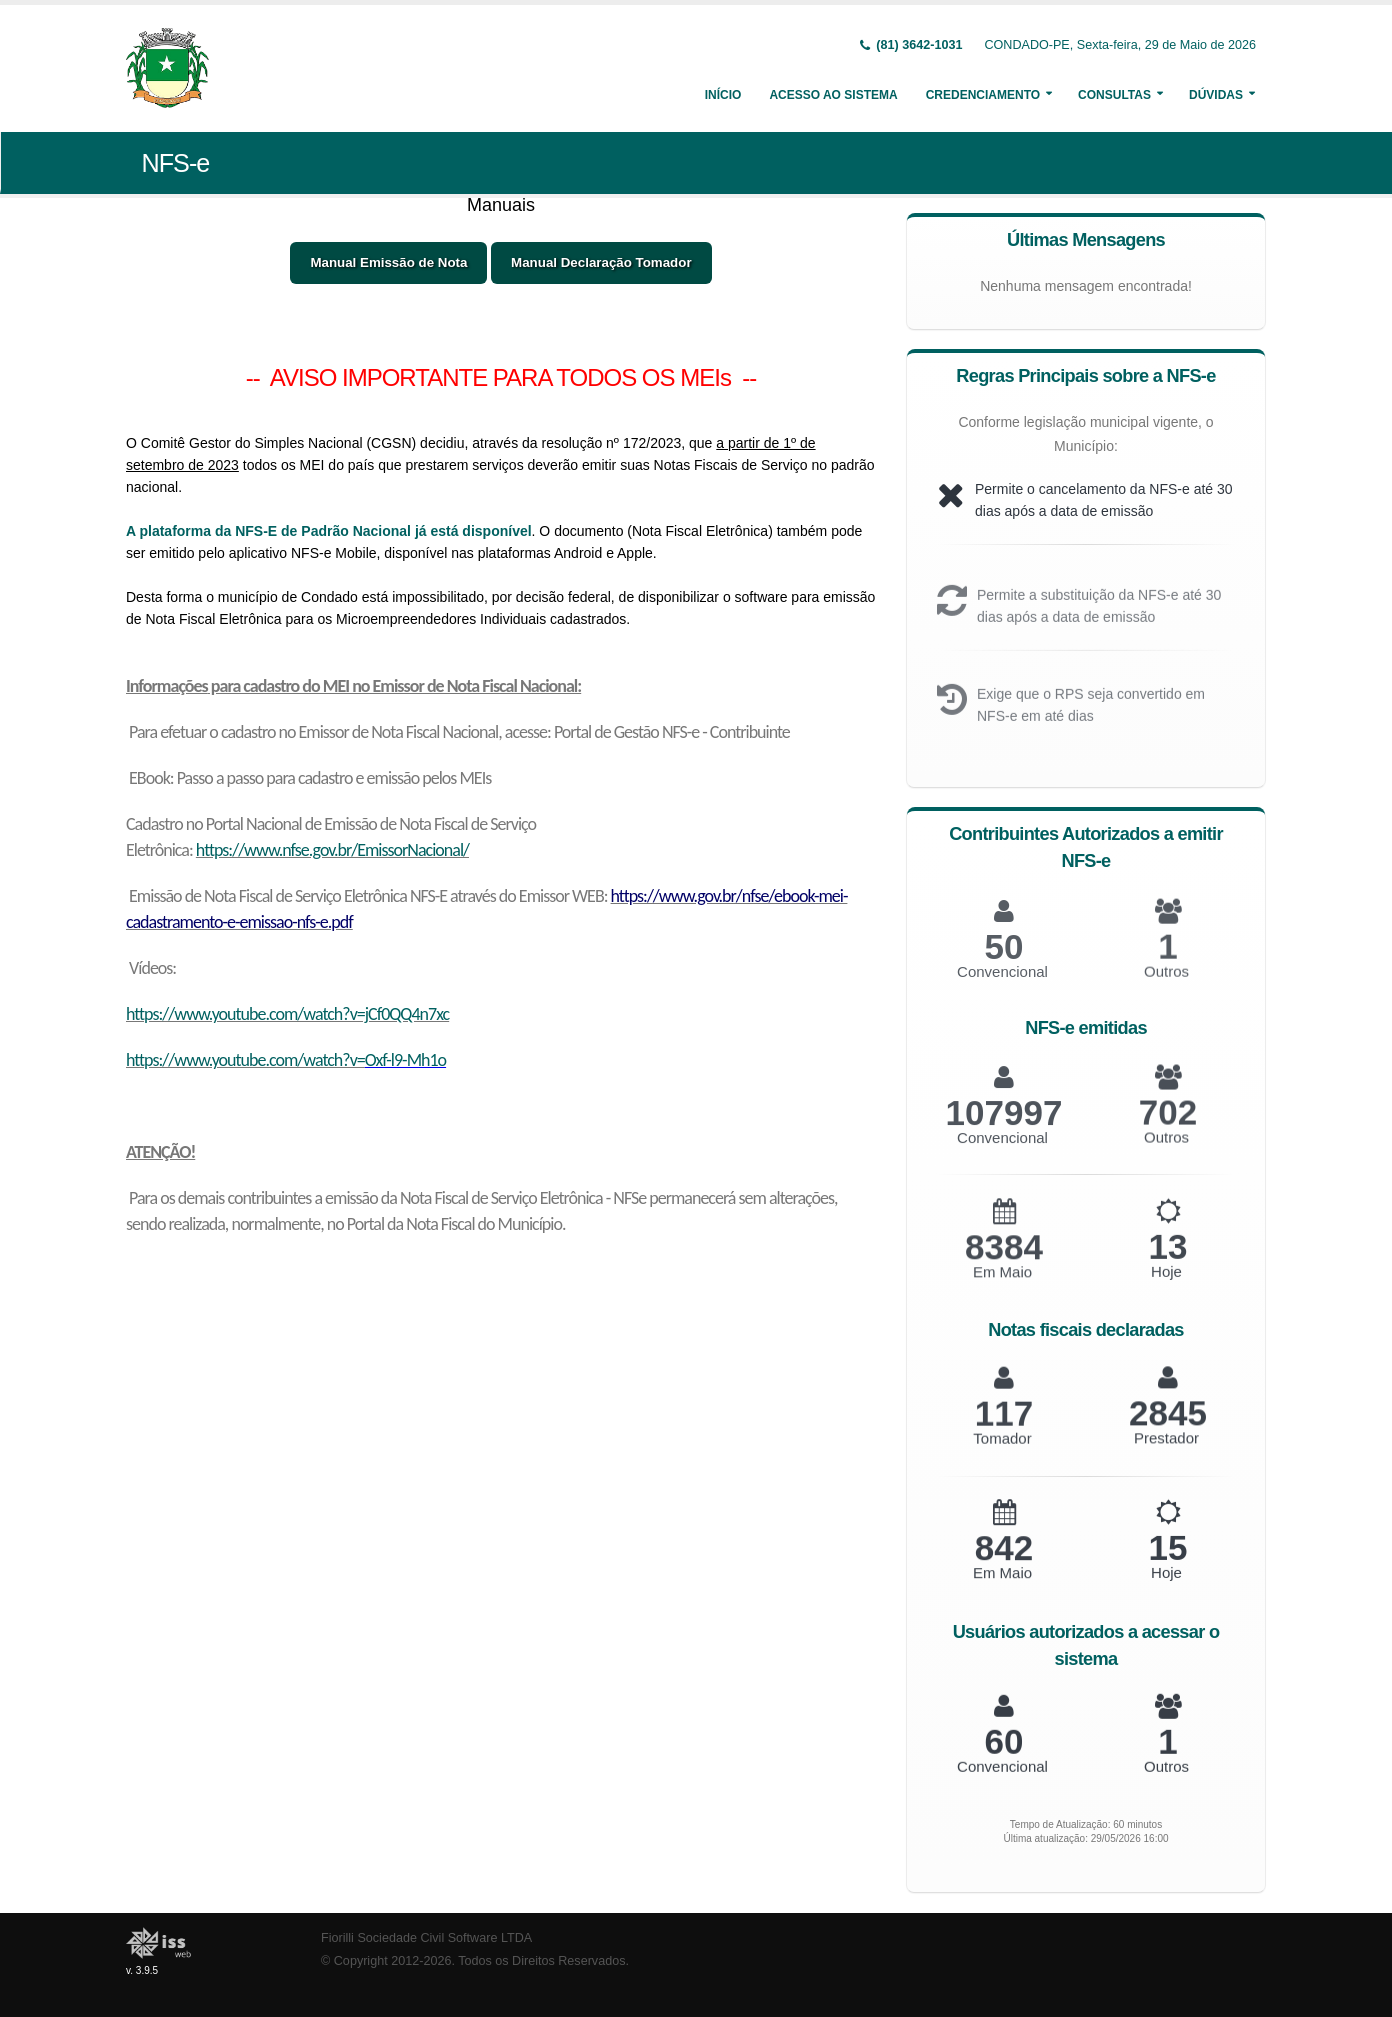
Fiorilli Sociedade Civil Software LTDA (426, 1938)
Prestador (1166, 1451)
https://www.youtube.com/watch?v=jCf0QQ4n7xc (287, 1014)
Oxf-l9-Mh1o (405, 1060)
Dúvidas (1216, 95)
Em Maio (1002, 1287)
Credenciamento (983, 95)
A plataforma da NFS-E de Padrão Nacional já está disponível (329, 531)
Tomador (1002, 1452)
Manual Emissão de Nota (388, 262)
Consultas (1114, 95)
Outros (1166, 1153)
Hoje (1166, 1286)
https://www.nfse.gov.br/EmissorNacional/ (332, 850)
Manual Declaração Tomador (601, 262)
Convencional (1002, 1153)
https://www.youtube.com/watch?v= (245, 1060)
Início (723, 95)
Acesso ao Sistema (833, 95)
